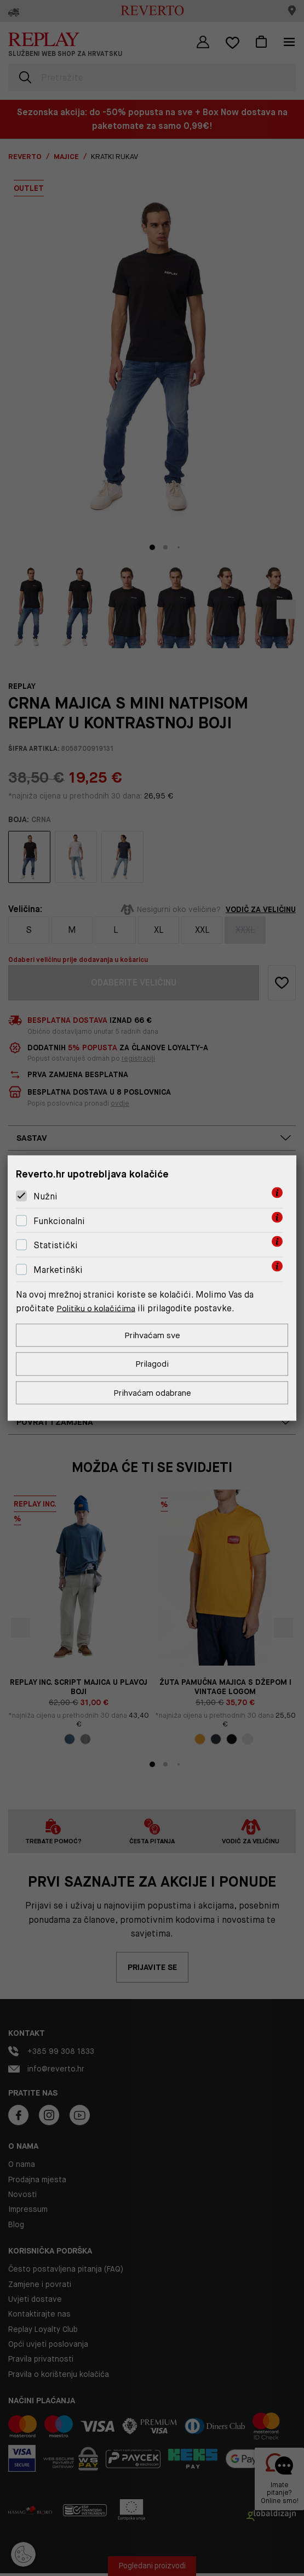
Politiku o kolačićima (99, 1307)
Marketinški (58, 1269)
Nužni (45, 1195)
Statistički (55, 1244)
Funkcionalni (59, 1220)
